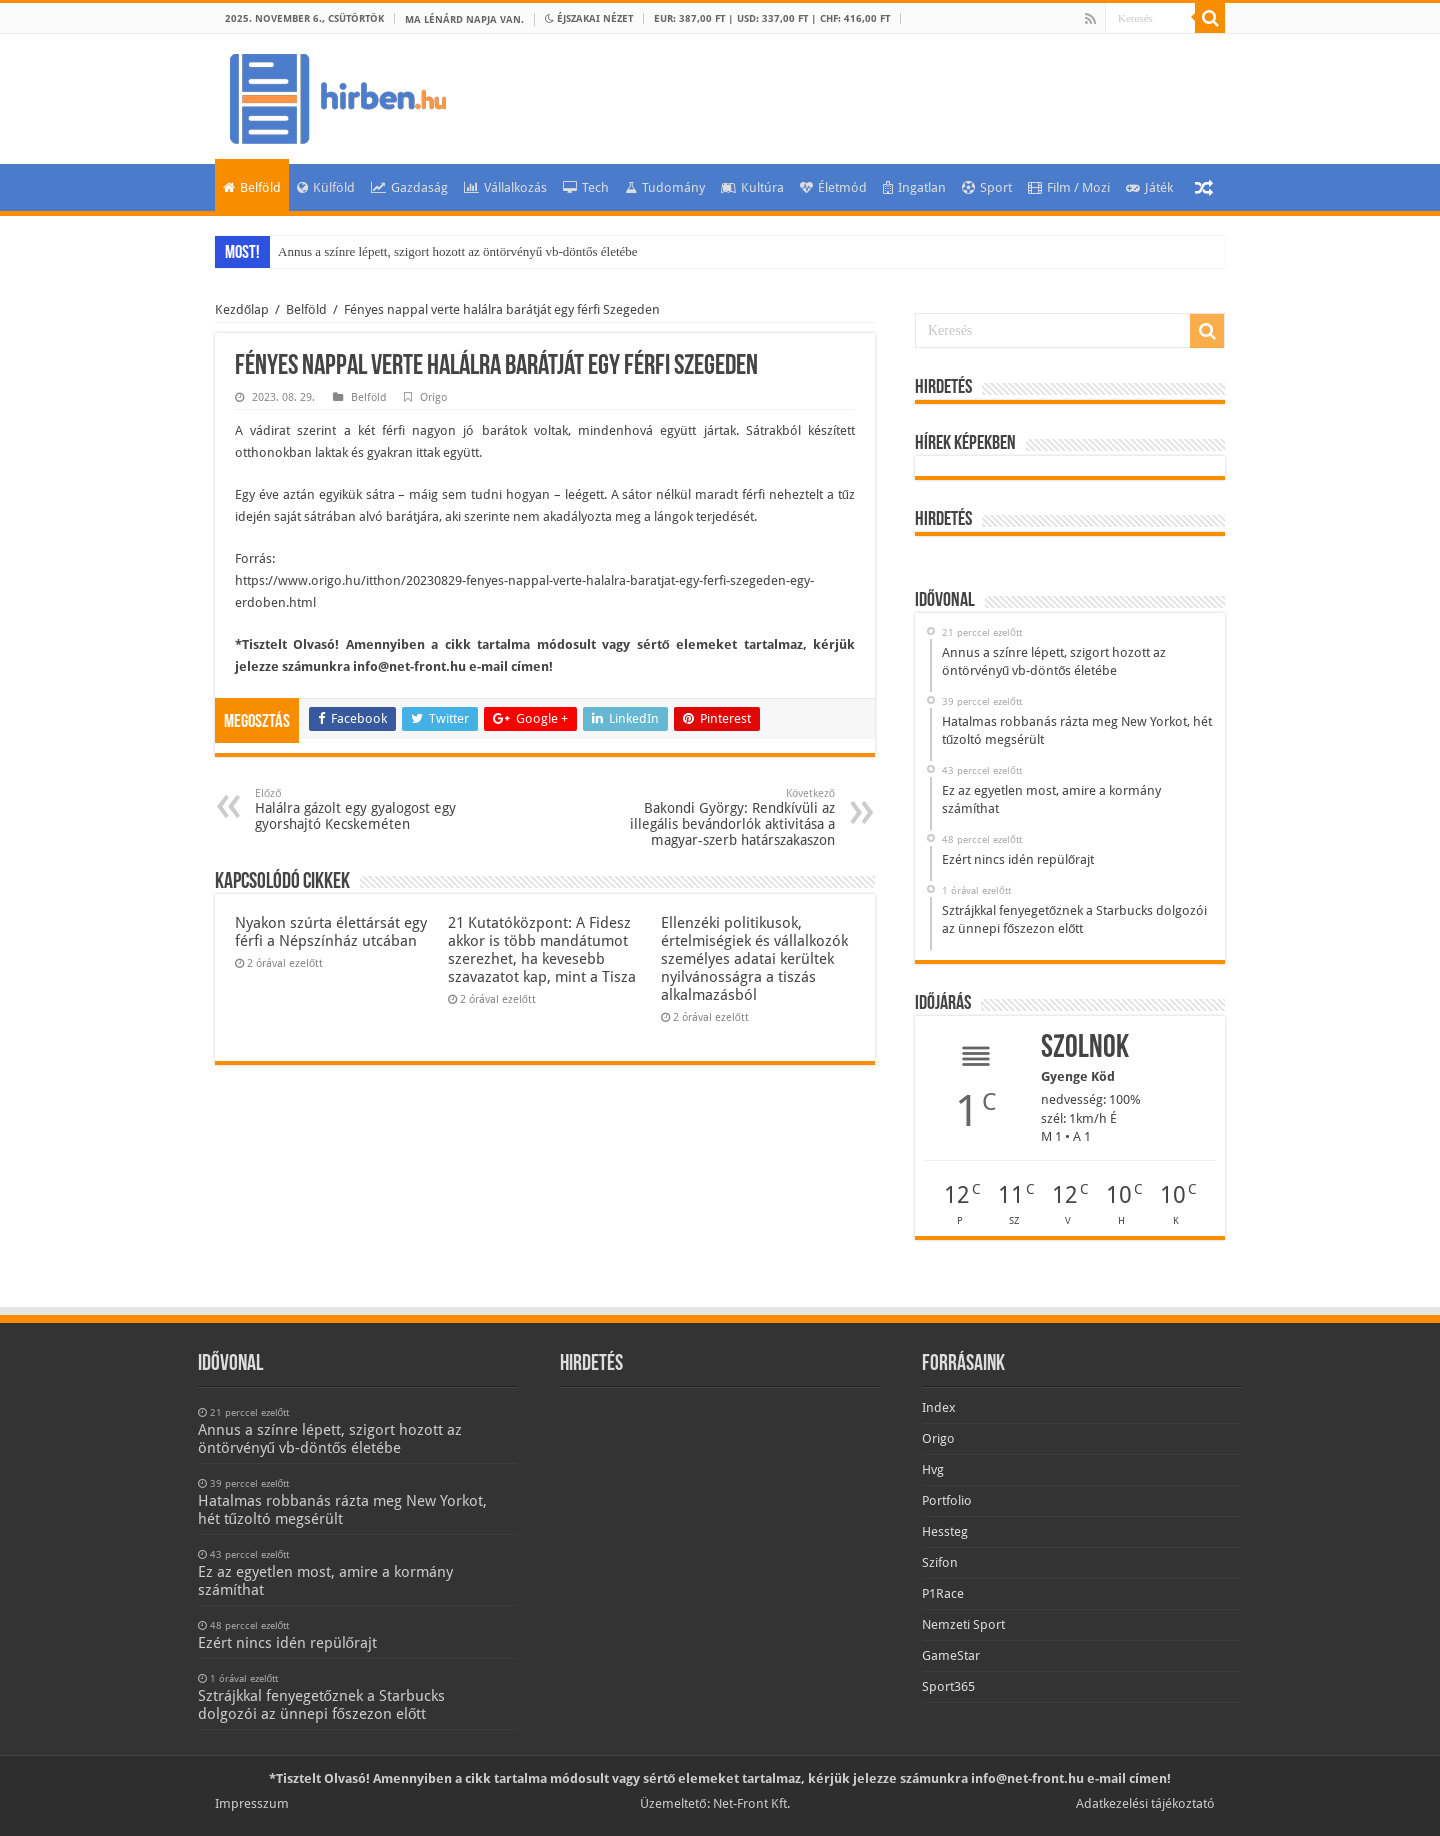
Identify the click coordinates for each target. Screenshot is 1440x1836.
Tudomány (665, 187)
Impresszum (252, 1803)
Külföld (326, 187)
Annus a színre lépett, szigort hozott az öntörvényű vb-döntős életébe (458, 251)
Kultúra (752, 187)
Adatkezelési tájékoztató (1145, 1803)
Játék (1149, 187)
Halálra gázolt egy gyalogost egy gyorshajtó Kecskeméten (357, 809)
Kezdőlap (242, 309)
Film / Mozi (1069, 187)
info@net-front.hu (409, 666)
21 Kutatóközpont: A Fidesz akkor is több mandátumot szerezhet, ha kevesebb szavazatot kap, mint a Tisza (542, 950)
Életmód (833, 187)
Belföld (252, 187)
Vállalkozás (505, 187)
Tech (586, 187)
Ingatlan (914, 187)
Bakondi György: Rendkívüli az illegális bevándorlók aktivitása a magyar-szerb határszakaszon (732, 817)
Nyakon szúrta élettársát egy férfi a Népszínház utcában (331, 932)
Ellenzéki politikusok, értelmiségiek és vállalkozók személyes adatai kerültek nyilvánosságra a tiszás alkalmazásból (754, 959)
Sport (987, 187)
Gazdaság (409, 187)
